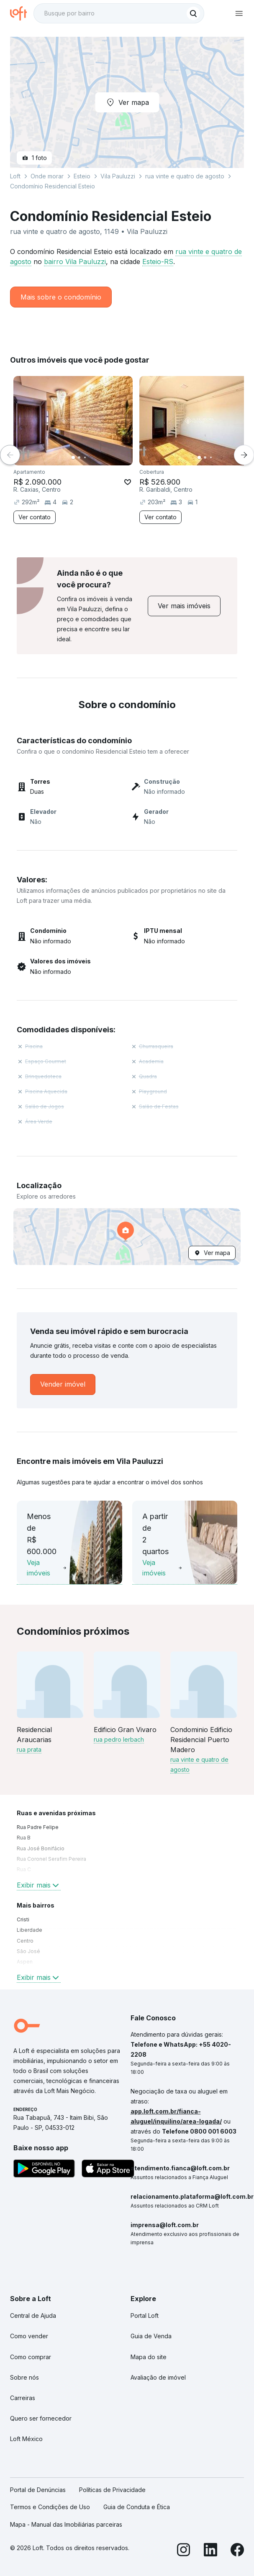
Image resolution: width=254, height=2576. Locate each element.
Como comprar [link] (30, 2356)
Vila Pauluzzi (117, 176)
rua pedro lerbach (119, 1739)
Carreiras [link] (22, 2397)
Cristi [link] (23, 1919)
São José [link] (28, 1951)
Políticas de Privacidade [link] (112, 2489)
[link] (184, 606)
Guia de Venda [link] (151, 2336)
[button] (127, 1236)
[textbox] (118, 13)
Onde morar (47, 176)
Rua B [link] (24, 1837)
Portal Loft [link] (145, 2315)
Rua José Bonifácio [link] (40, 1848)
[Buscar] (193, 13)
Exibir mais (39, 1885)
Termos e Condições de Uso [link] (50, 2506)
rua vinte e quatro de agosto (184, 176)
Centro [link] (25, 1941)
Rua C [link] (24, 1869)
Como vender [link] (29, 2336)
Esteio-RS (157, 261)
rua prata (29, 1749)
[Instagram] (183, 2551)
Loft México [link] (26, 2438)
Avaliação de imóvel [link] (158, 2377)
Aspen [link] (25, 1962)
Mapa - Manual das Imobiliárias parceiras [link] (66, 2524)
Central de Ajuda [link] (33, 2315)
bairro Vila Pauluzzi (75, 261)
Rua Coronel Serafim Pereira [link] (51, 1859)
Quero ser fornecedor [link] (41, 2418)
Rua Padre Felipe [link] (38, 1827)
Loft (15, 176)
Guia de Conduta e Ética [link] (136, 2506)
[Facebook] (237, 2551)
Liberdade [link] (29, 1930)
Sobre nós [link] (24, 2377)
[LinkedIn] (210, 2551)
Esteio (82, 176)
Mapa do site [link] (149, 2356)
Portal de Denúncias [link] (38, 2489)
